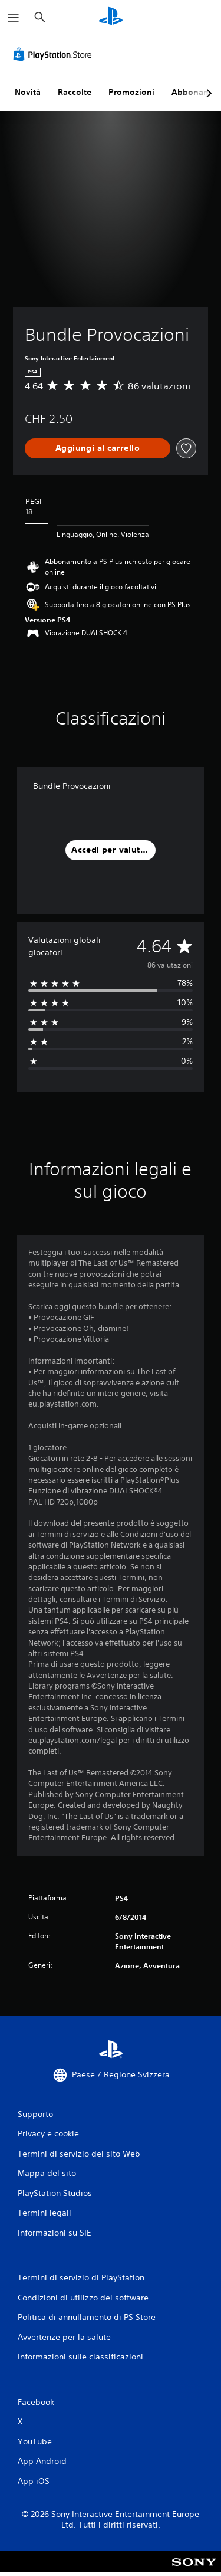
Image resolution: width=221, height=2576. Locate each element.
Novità (28, 92)
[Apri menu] (14, 17)
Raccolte (74, 92)
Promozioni (131, 92)
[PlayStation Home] (111, 17)
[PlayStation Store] (54, 54)
